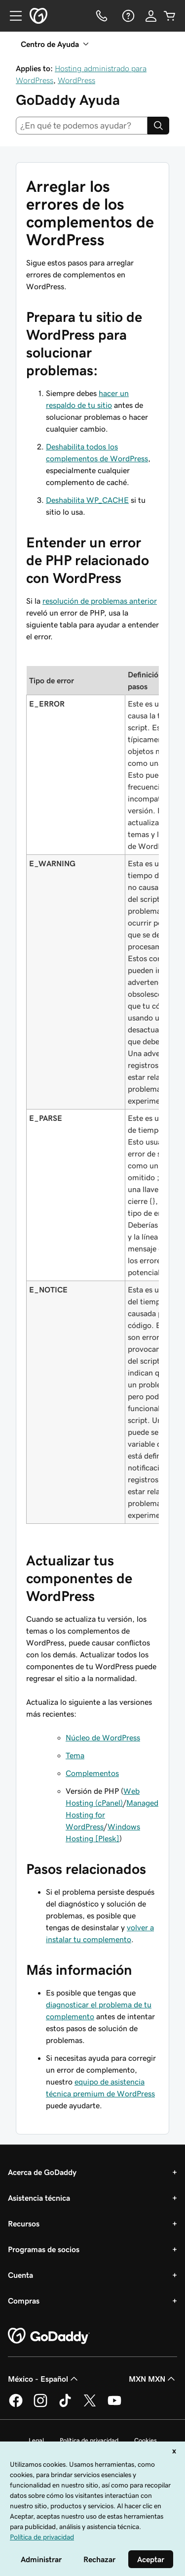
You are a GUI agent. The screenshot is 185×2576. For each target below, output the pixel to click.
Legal (36, 2440)
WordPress (76, 80)
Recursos (23, 2223)
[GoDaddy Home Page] (49, 2336)
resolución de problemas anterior (99, 601)
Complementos (92, 1773)
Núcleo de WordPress (103, 1737)
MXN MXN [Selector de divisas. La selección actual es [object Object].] (153, 2379)
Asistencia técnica (39, 2198)
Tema (75, 1755)
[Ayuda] (127, 15)
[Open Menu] (12, 16)
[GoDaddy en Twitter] (90, 2405)
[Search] (158, 125)
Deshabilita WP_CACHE (87, 500)
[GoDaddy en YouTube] (114, 2405)
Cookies (145, 2440)
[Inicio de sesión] (151, 15)
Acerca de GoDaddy (42, 2172)
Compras (23, 2301)
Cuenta (20, 2275)
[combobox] (81, 125)
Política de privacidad (89, 2440)
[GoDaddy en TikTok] (65, 2405)
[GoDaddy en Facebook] (16, 2405)
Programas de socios (43, 2249)
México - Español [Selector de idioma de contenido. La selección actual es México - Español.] (44, 2379)
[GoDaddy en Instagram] (40, 2405)
